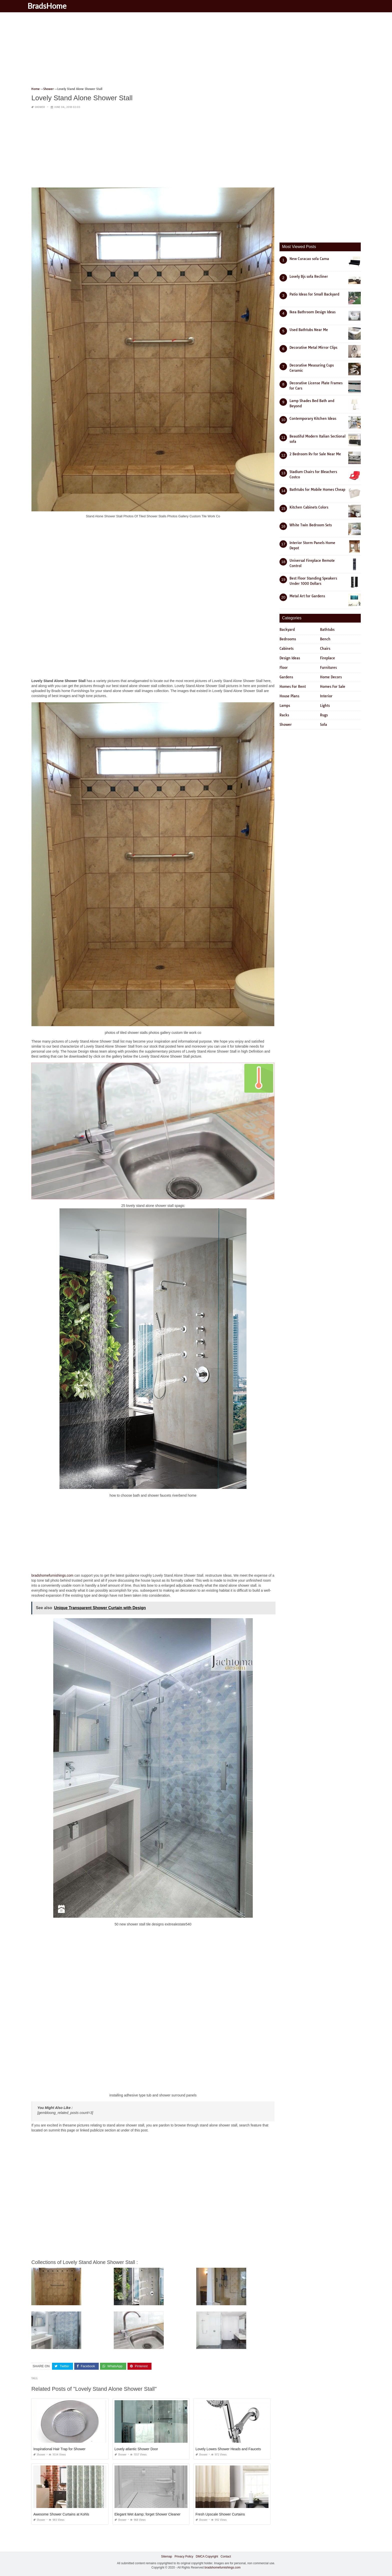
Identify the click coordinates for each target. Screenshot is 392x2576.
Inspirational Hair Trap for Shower (59, 2449)
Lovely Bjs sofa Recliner (309, 276)
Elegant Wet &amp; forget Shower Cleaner (147, 2514)
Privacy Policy (183, 2556)
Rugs (324, 715)
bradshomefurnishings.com (52, 1575)
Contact (225, 2556)
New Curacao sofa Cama (309, 259)
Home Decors (331, 677)
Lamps (285, 705)
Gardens (286, 677)
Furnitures (328, 667)
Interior (326, 696)
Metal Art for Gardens (307, 596)
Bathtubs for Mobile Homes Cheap (317, 489)
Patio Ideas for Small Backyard (314, 294)
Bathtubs (327, 629)
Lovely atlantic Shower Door (136, 2449)
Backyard (287, 629)
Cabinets (287, 648)
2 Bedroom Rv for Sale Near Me (315, 454)
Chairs (325, 648)
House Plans (289, 696)
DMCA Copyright (207, 2556)
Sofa (323, 724)
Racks (284, 715)
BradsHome (53, 5)
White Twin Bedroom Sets (311, 525)
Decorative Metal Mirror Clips (313, 347)
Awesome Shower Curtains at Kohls (61, 2514)
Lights (325, 705)
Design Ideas (290, 658)
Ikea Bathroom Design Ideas (313, 312)
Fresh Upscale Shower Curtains (220, 2514)
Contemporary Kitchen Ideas (313, 418)
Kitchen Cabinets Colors (309, 507)
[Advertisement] (181, 51)
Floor (284, 667)
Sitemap (166, 2556)
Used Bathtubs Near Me (309, 330)
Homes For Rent (293, 686)
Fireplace (327, 658)
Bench (325, 639)
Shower (40, 107)
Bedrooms (288, 639)
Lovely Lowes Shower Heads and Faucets (228, 2449)
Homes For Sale (332, 686)
